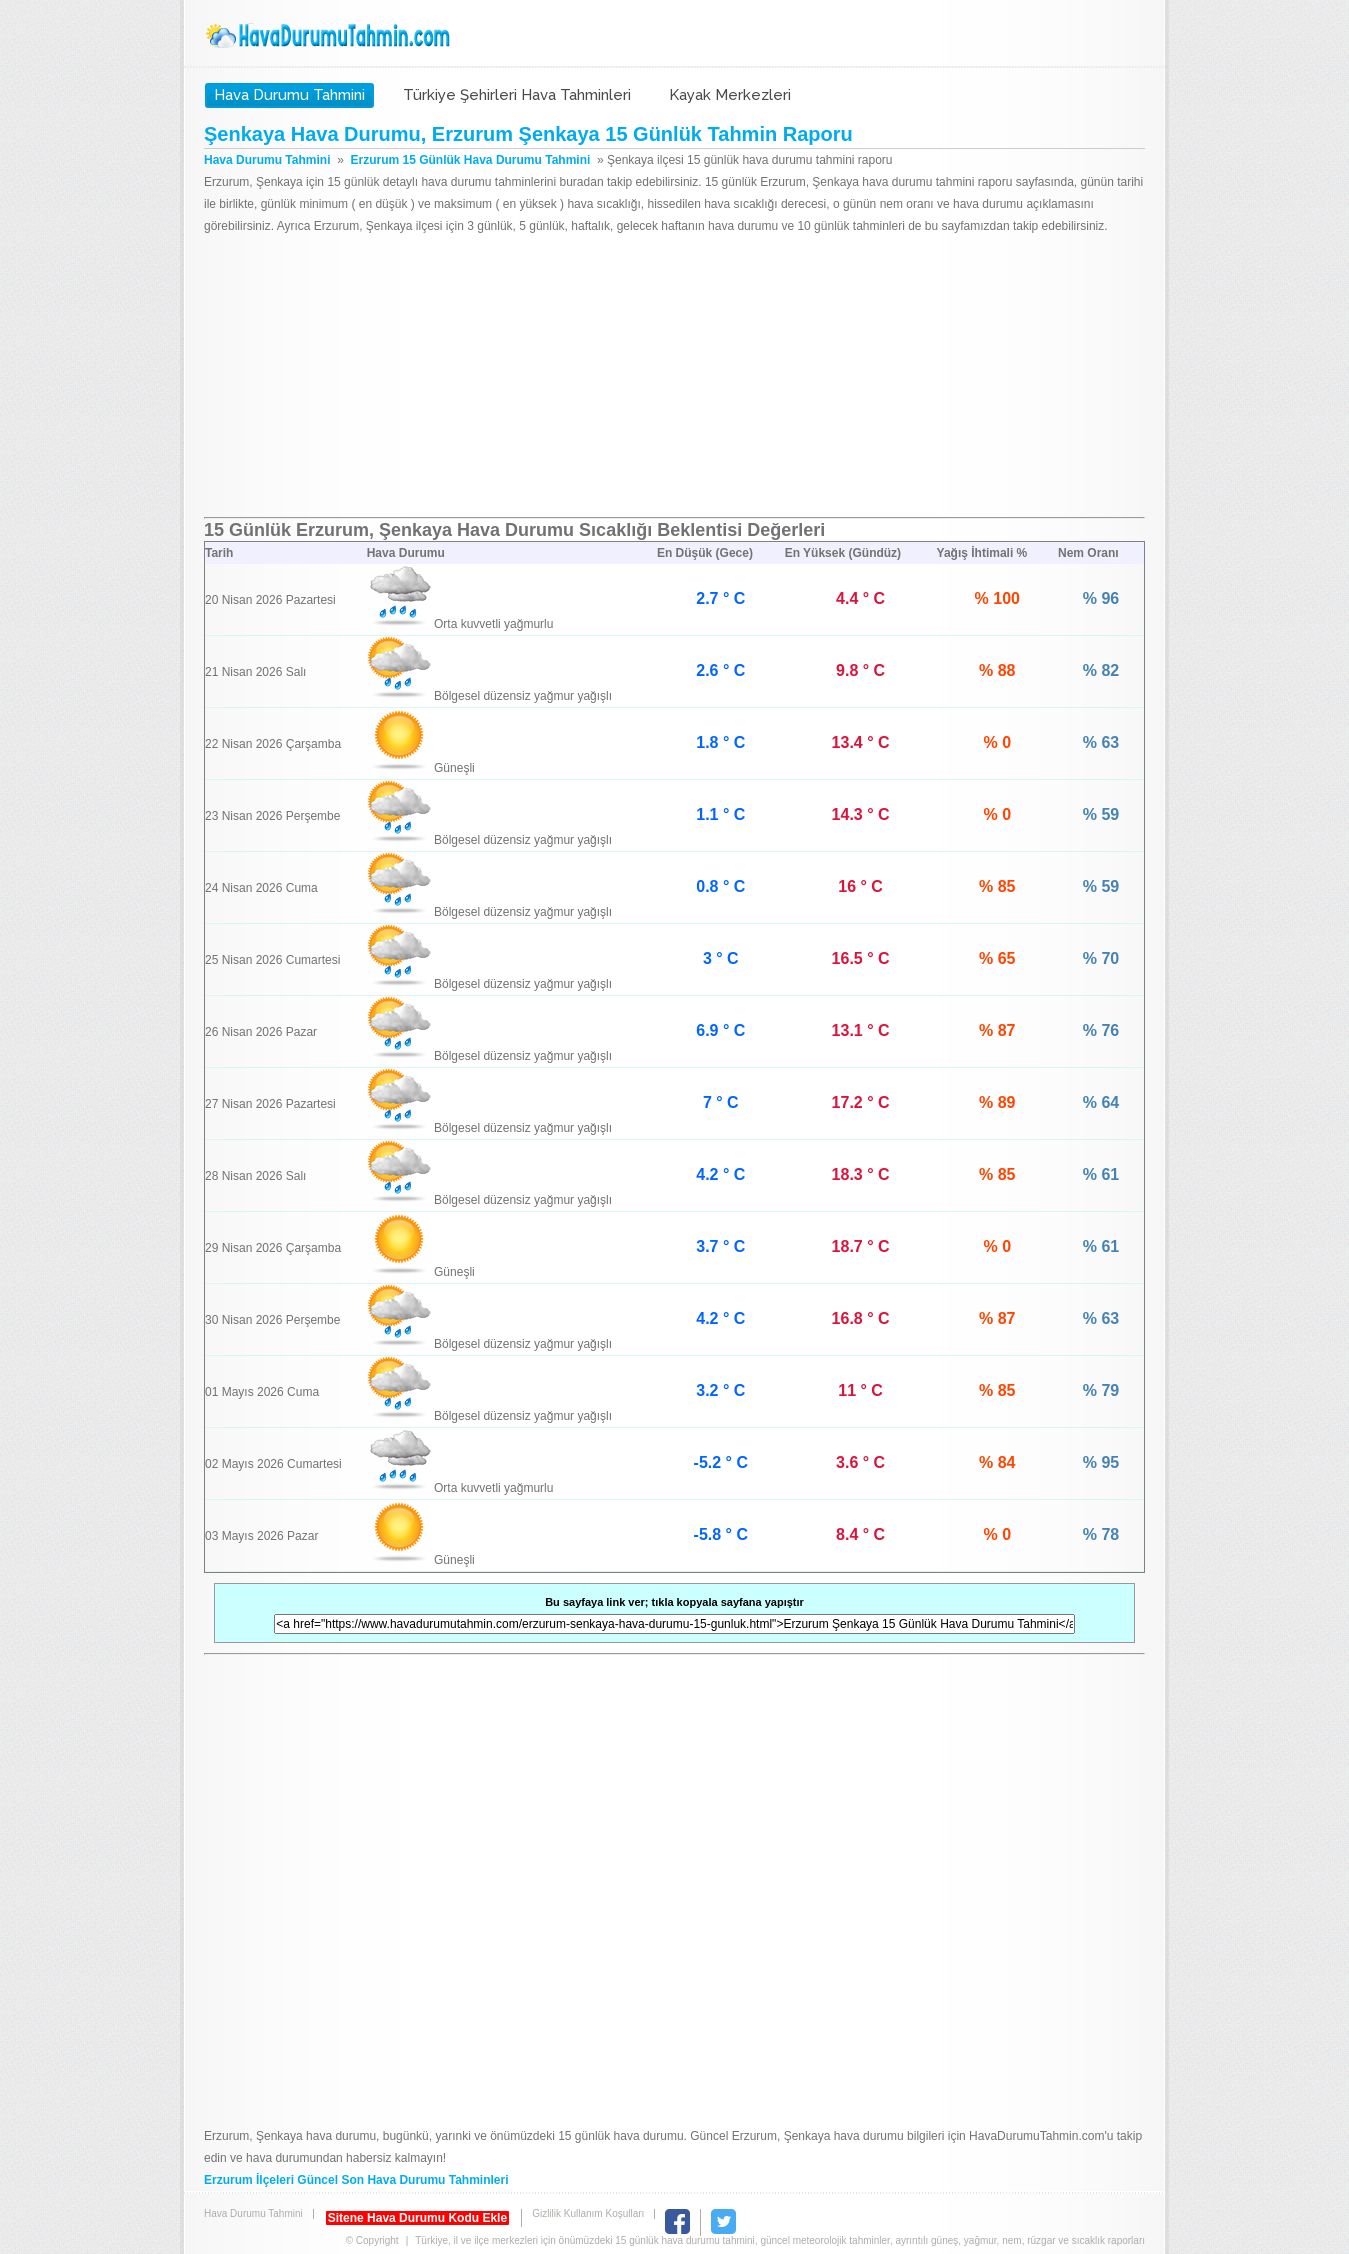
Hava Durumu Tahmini (330, 36)
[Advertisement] (674, 377)
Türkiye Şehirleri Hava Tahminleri (517, 95)
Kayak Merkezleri (730, 95)
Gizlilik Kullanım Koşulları (588, 2213)
